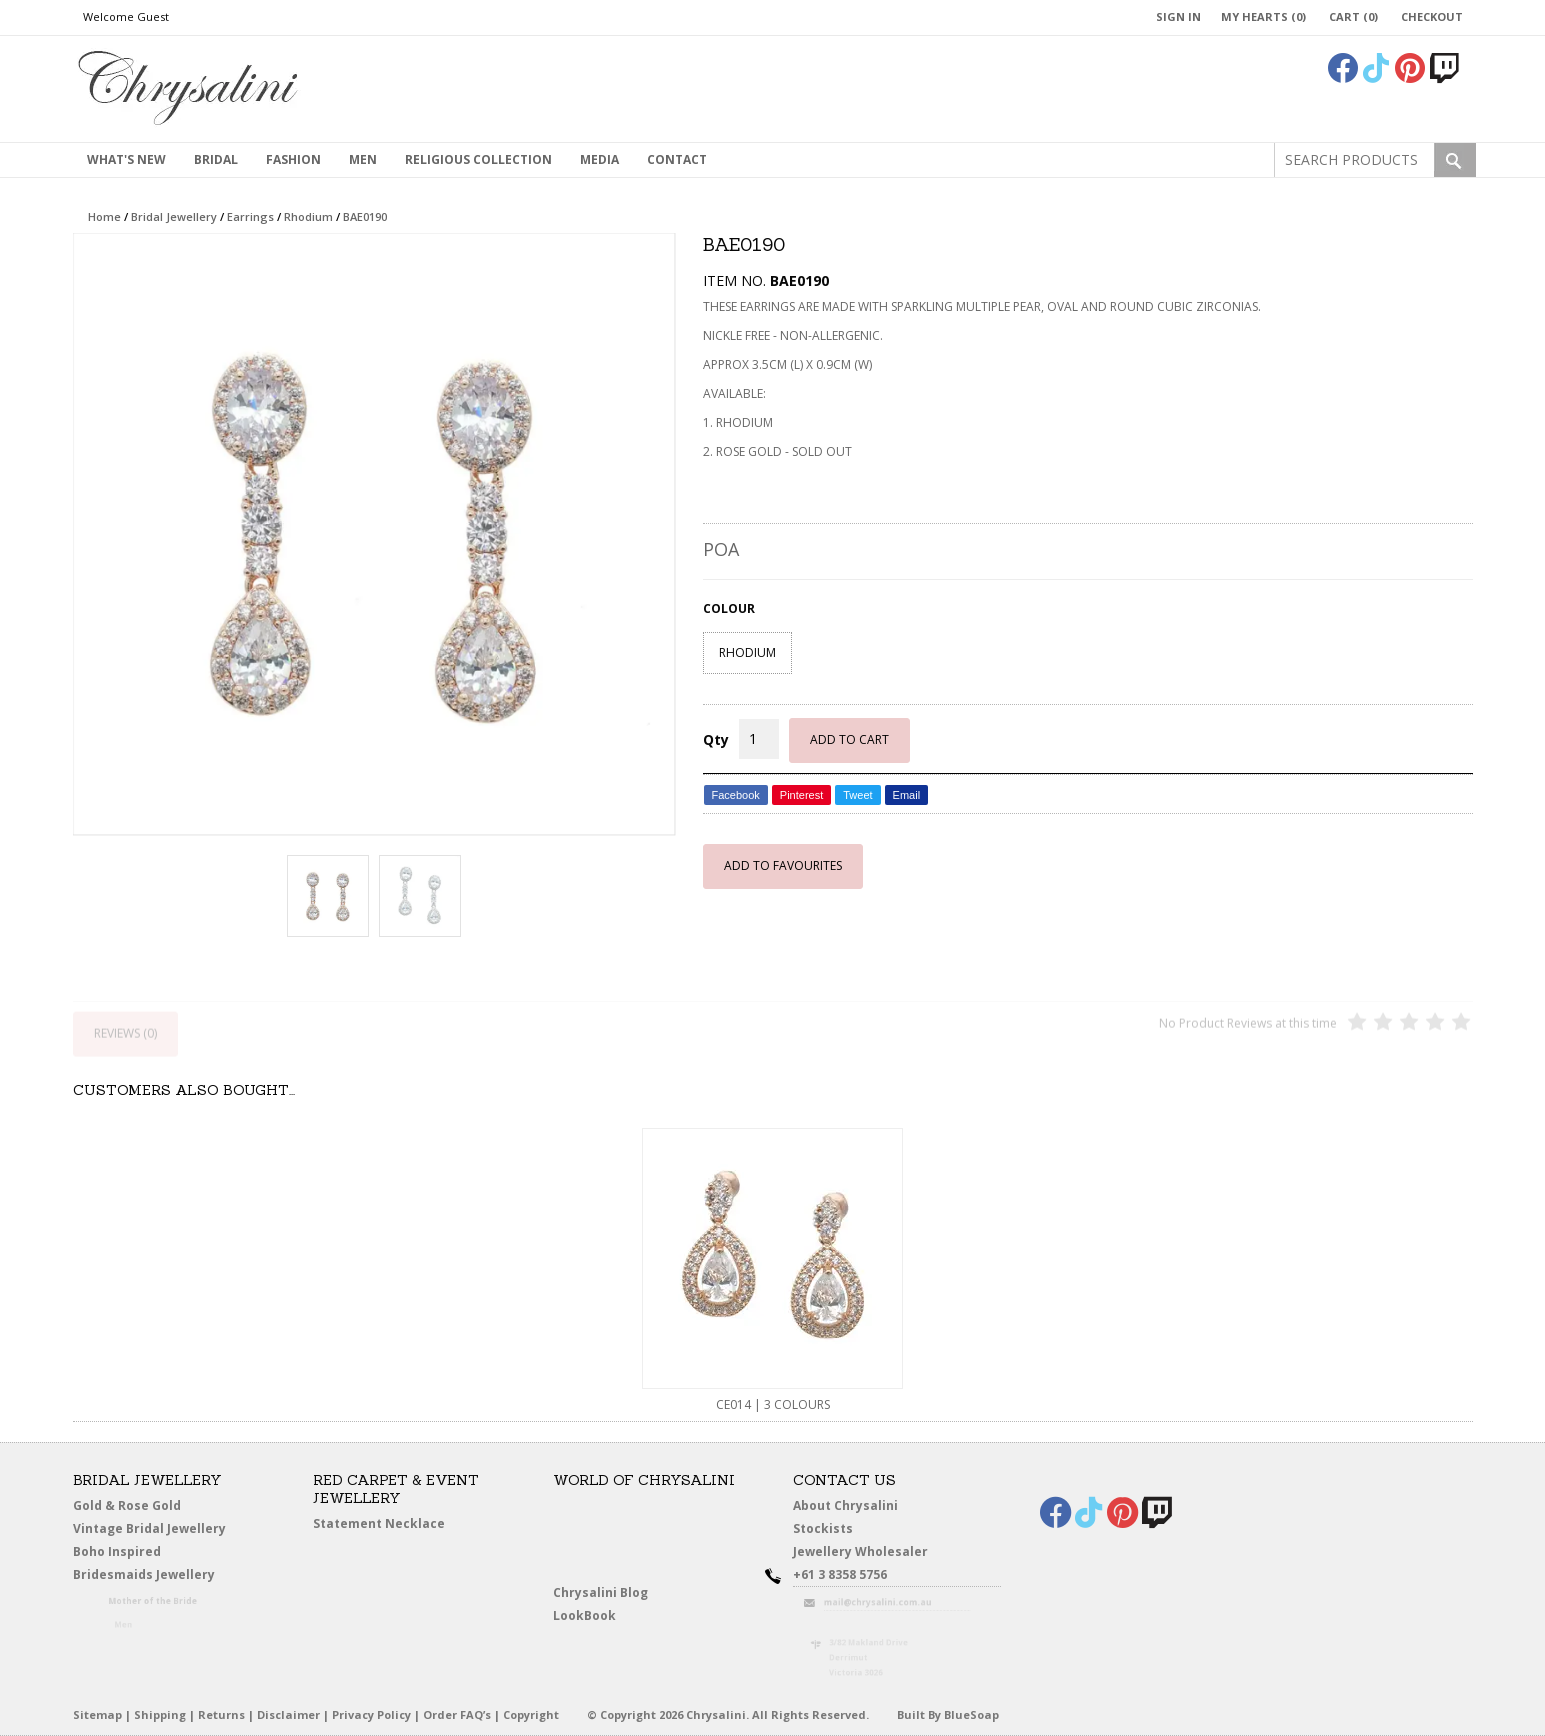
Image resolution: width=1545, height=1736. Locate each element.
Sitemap (97, 1714)
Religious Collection (478, 159)
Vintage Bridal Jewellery (151, 1529)
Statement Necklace (379, 1523)
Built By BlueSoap (948, 1714)
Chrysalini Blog (600, 1592)
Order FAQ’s (457, 1714)
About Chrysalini (845, 1505)
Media (599, 159)
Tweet (857, 795)
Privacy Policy (371, 1714)
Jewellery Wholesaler (870, 1555)
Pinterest (801, 795)
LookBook (589, 1616)
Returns (221, 1714)
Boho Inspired (139, 1555)
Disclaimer (288, 1714)
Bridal (216, 159)
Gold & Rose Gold (127, 1505)
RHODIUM (747, 652)
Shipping (160, 1714)
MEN (363, 159)
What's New (126, 159)
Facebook (736, 795)
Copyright (531, 1714)
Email (907, 795)
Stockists (827, 1529)
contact (677, 159)
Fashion (293, 159)
